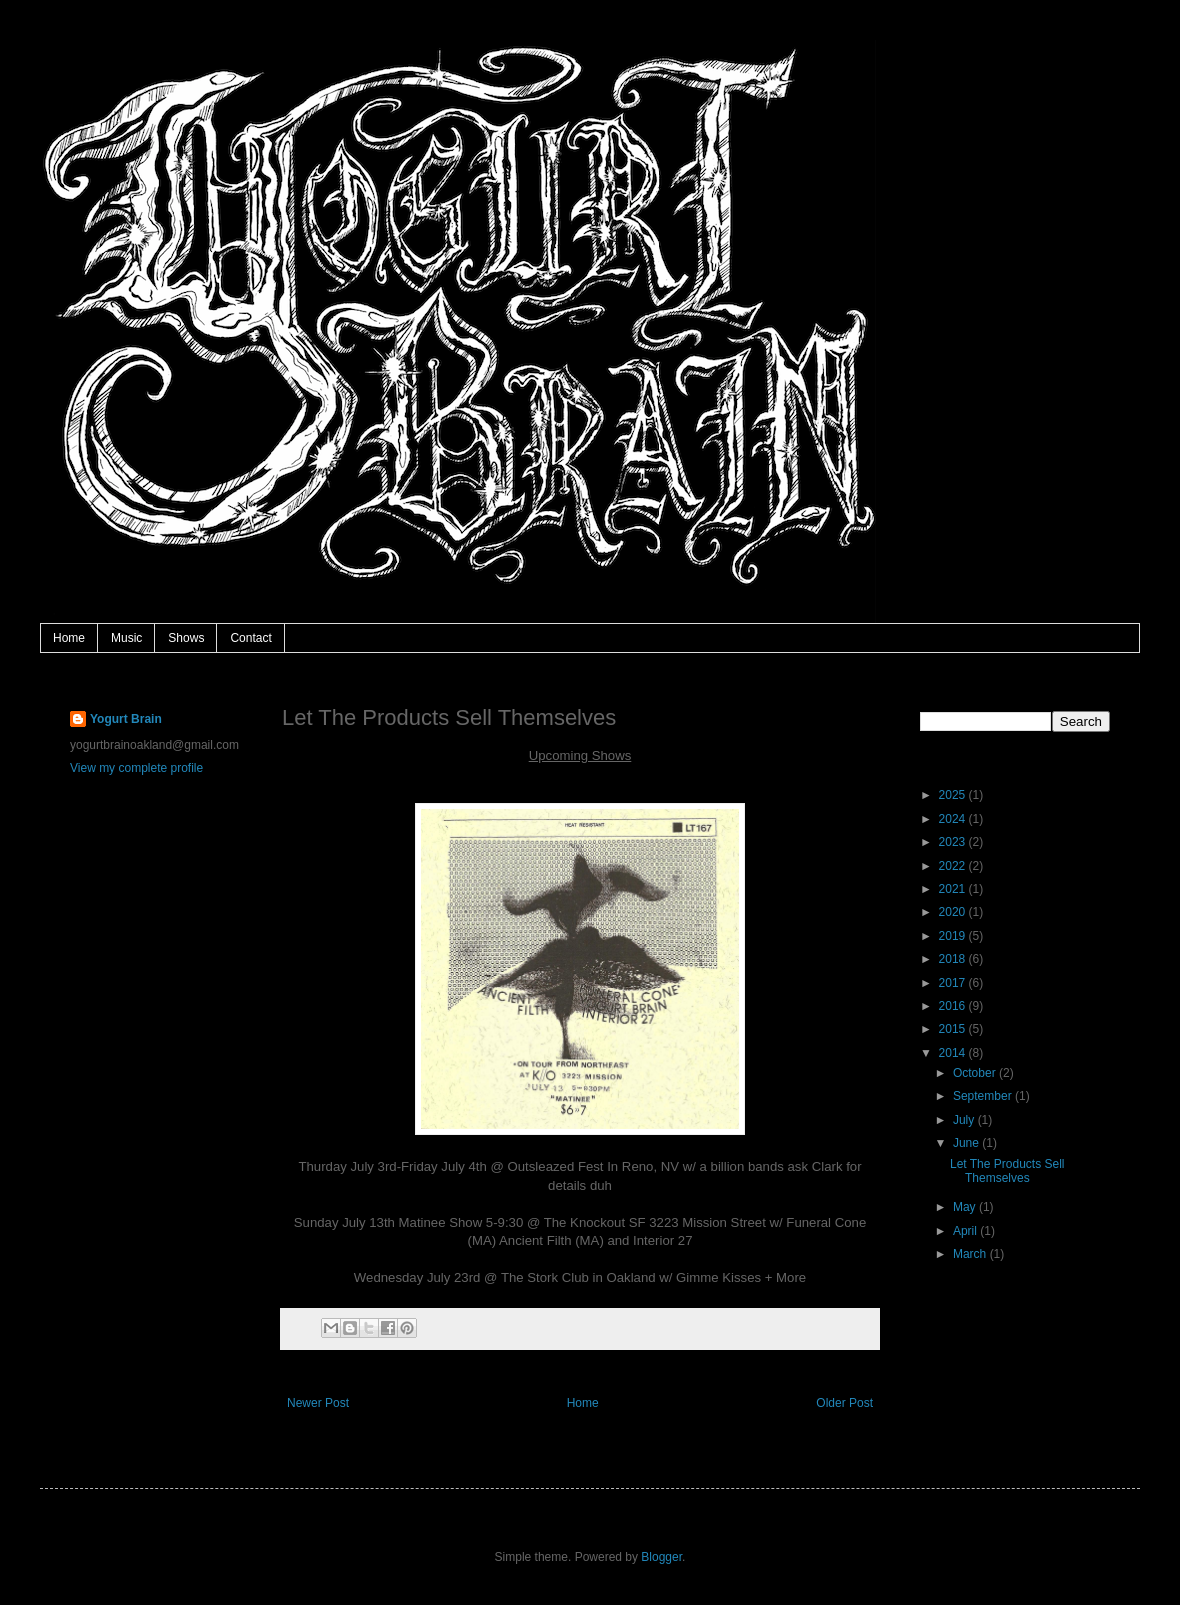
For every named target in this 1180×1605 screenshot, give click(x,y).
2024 (954, 819)
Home (69, 638)
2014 (954, 1053)
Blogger (661, 1557)
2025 (954, 795)
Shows (186, 638)
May (966, 1207)
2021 (954, 889)
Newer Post (318, 1403)
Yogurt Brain (126, 719)
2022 (954, 866)
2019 (954, 936)
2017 (954, 983)
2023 (954, 842)
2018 (954, 959)
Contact (250, 638)
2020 (954, 912)
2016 (954, 1006)
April (966, 1231)
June (967, 1143)
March (971, 1254)
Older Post (844, 1403)
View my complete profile (136, 768)
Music (126, 638)
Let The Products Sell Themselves (1007, 1171)
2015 (954, 1029)
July (965, 1120)
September (984, 1096)
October (976, 1073)
